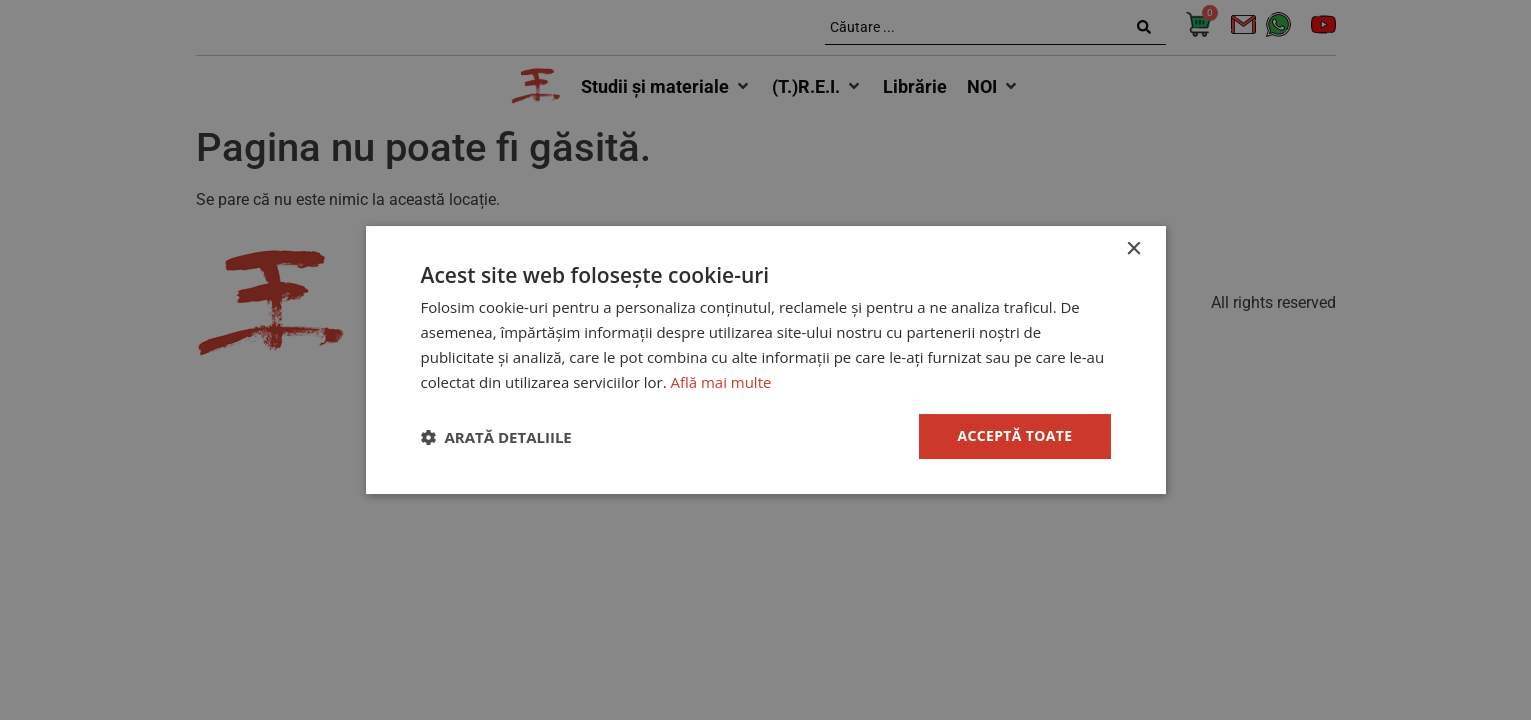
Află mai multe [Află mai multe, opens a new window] (721, 382)
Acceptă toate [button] (1015, 435)
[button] (496, 437)
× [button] (1133, 249)
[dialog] (765, 360)
